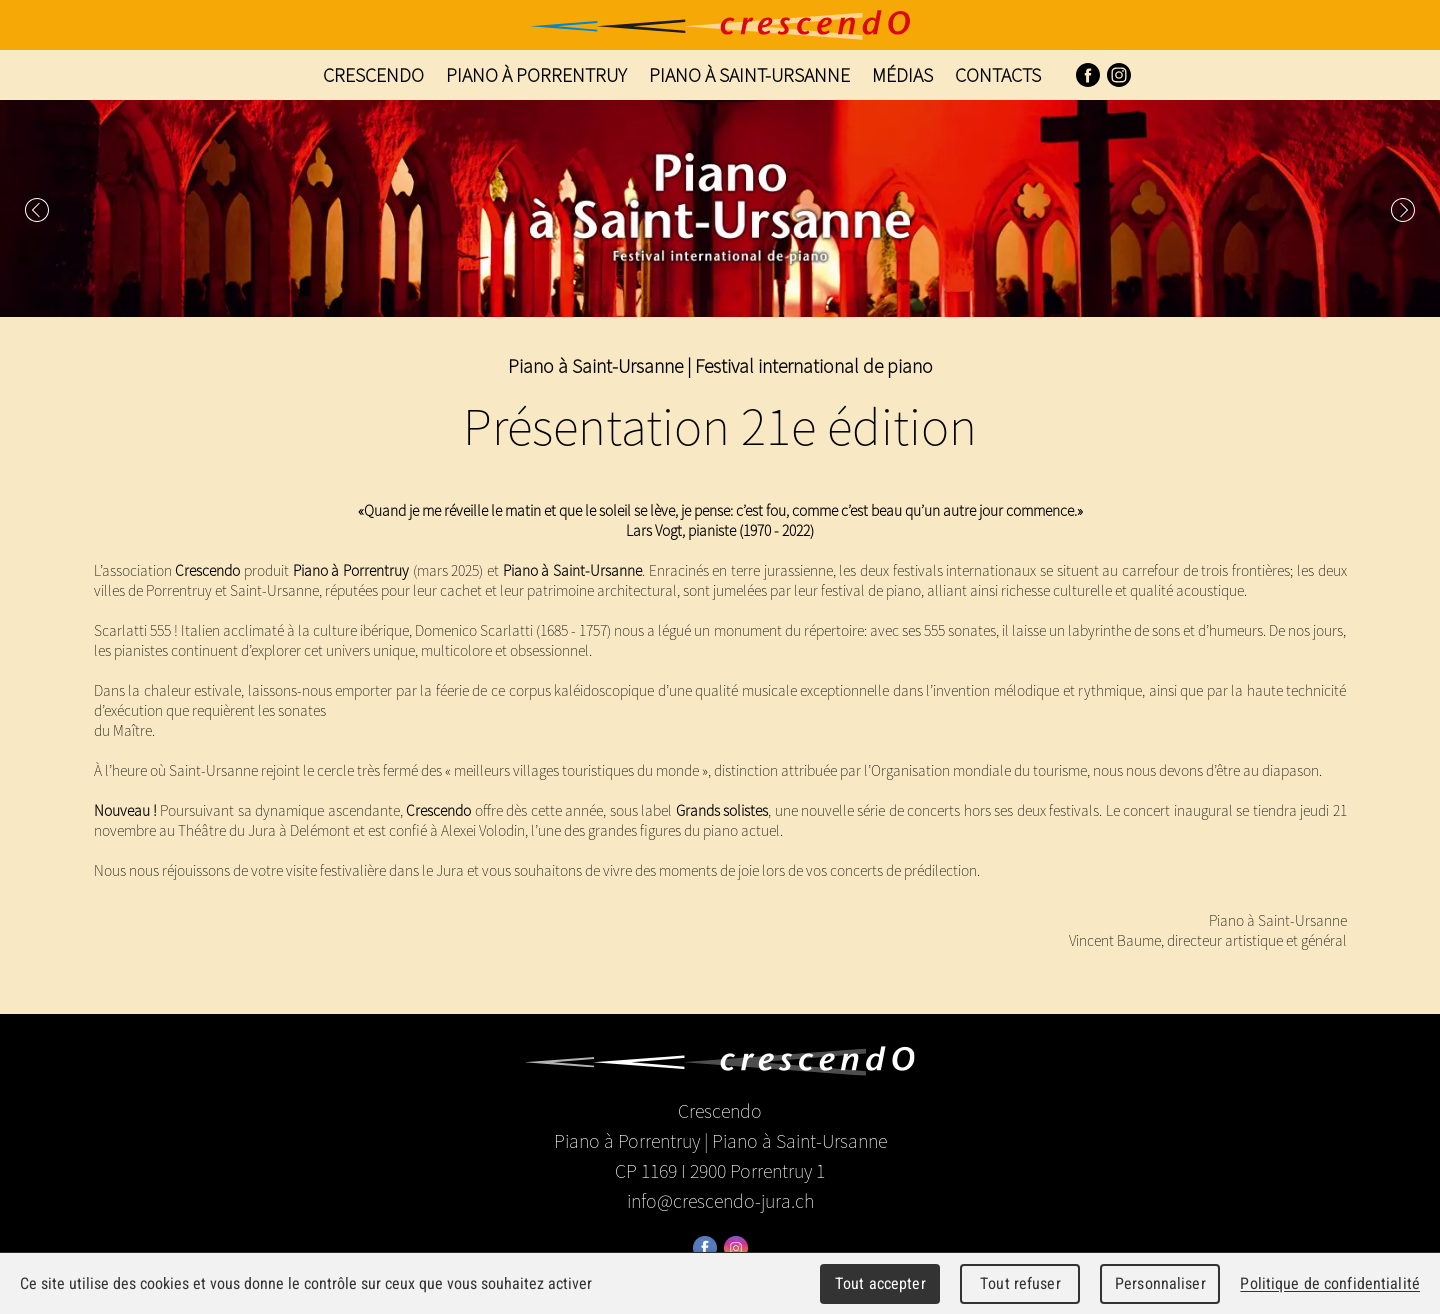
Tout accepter (880, 1283)
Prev (37, 210)
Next (1403, 210)
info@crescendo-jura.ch (720, 1200)
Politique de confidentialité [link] (1330, 1283)
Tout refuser (1020, 1283)
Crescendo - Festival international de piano (720, 25)
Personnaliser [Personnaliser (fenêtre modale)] (1160, 1283)
